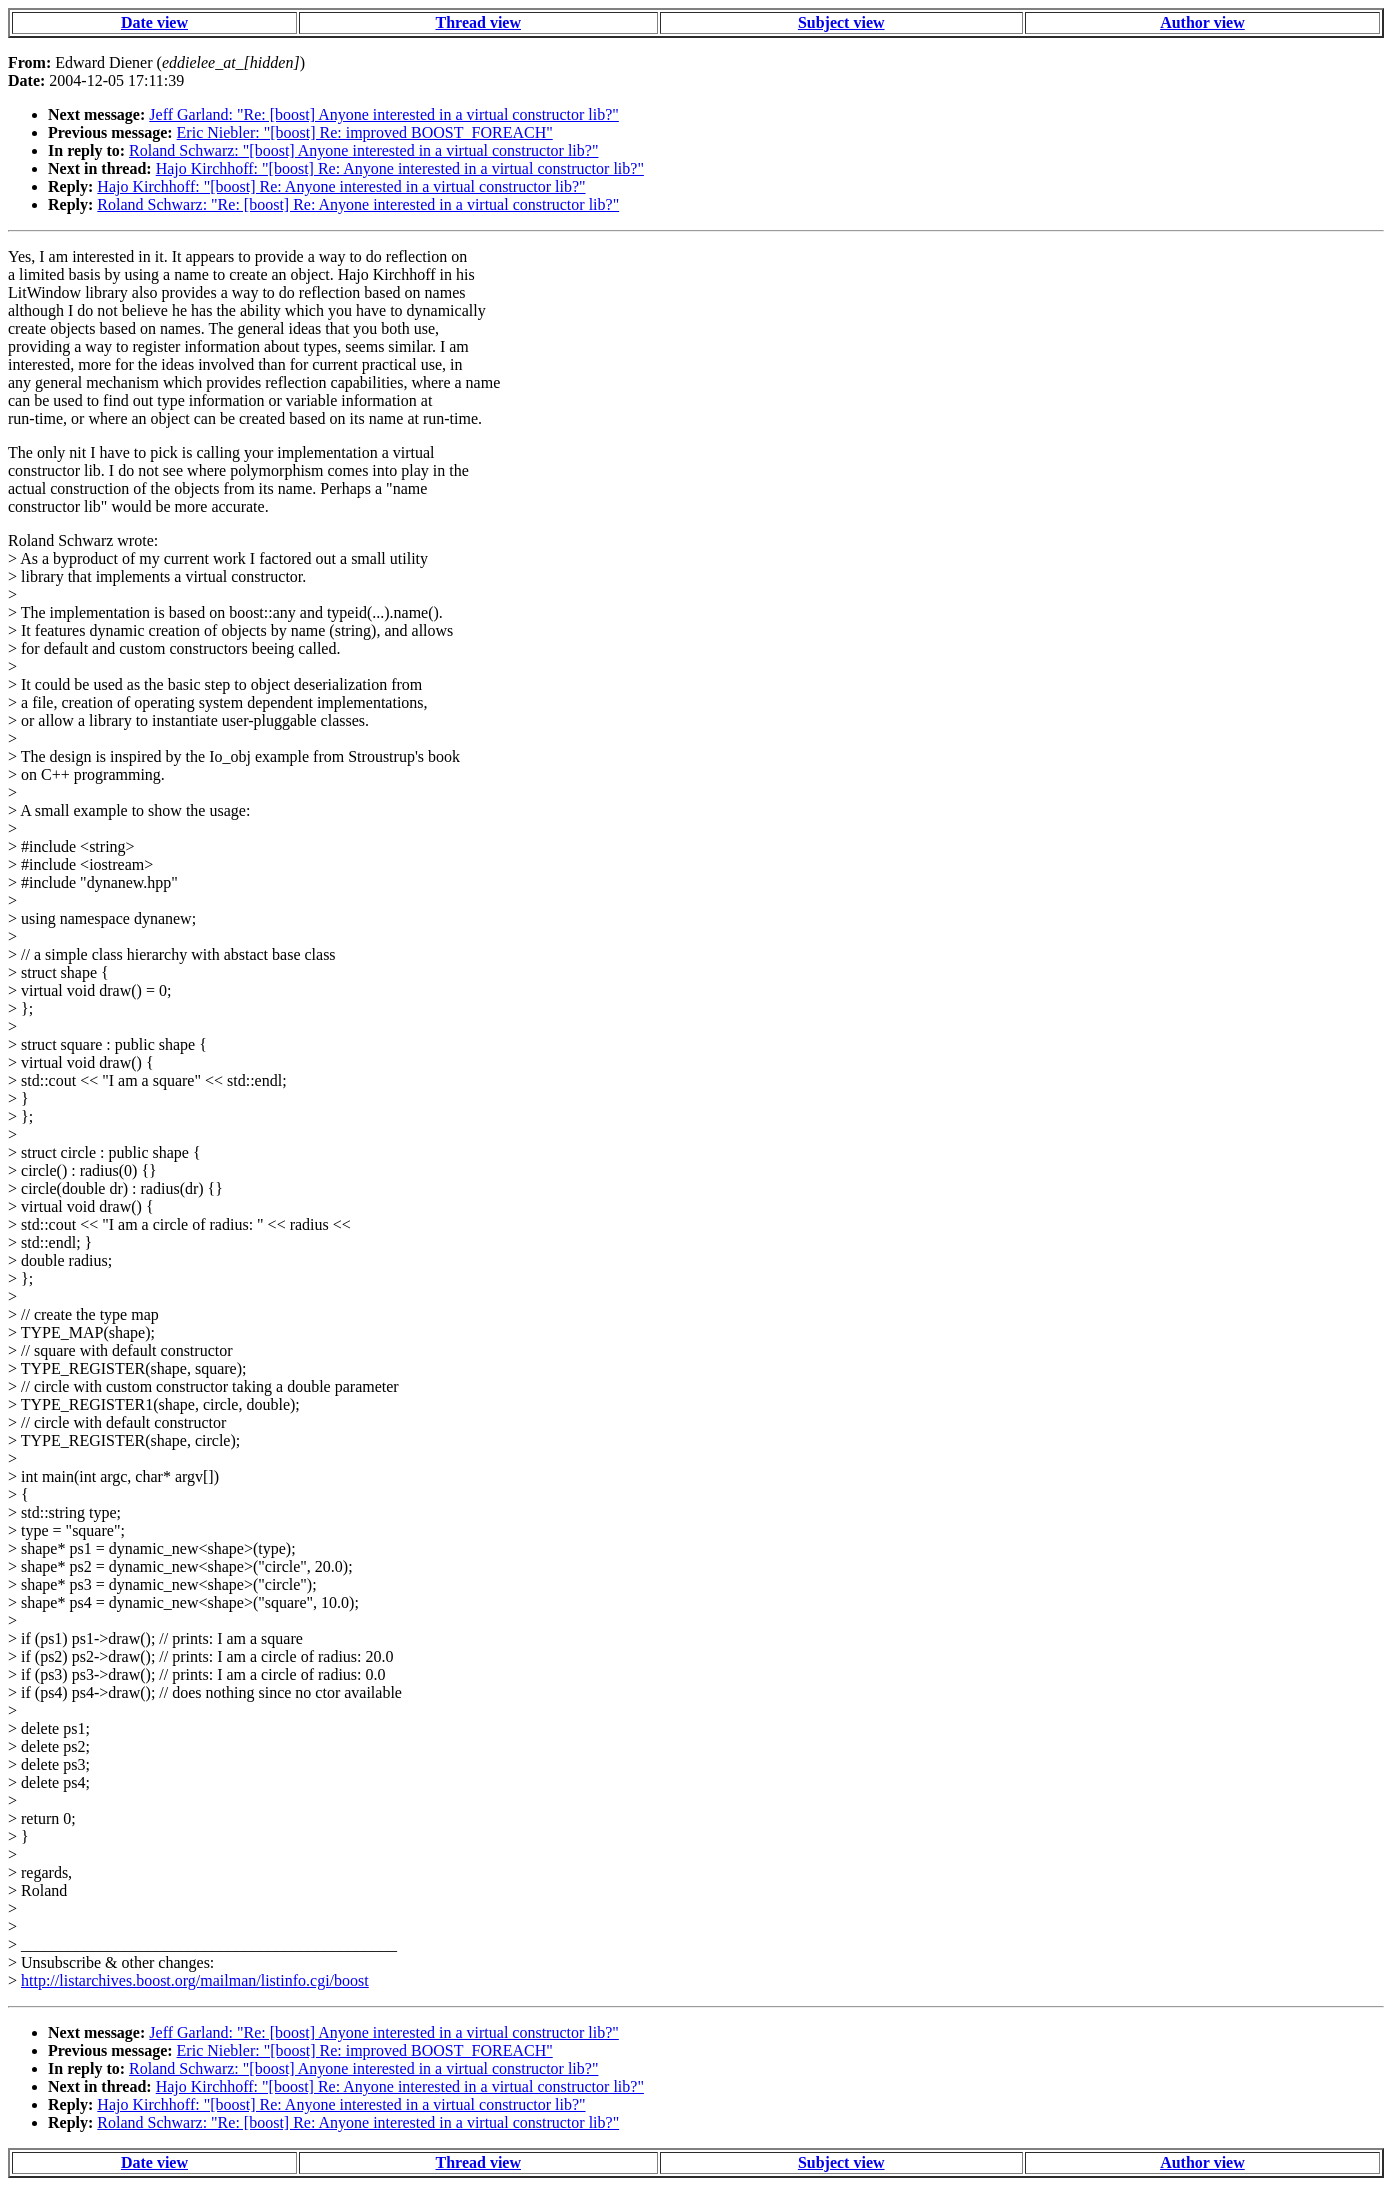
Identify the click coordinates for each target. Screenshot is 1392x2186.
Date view (154, 22)
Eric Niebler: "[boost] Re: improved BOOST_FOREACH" (365, 132)
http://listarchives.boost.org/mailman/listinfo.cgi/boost (195, 1980)
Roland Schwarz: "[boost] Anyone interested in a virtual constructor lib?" (363, 150)
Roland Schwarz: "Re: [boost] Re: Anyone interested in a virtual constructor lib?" (358, 204)
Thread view (478, 22)
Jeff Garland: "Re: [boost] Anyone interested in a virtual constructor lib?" (384, 114)
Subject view (841, 22)
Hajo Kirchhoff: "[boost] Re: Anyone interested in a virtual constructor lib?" (400, 168)
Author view (1202, 22)
